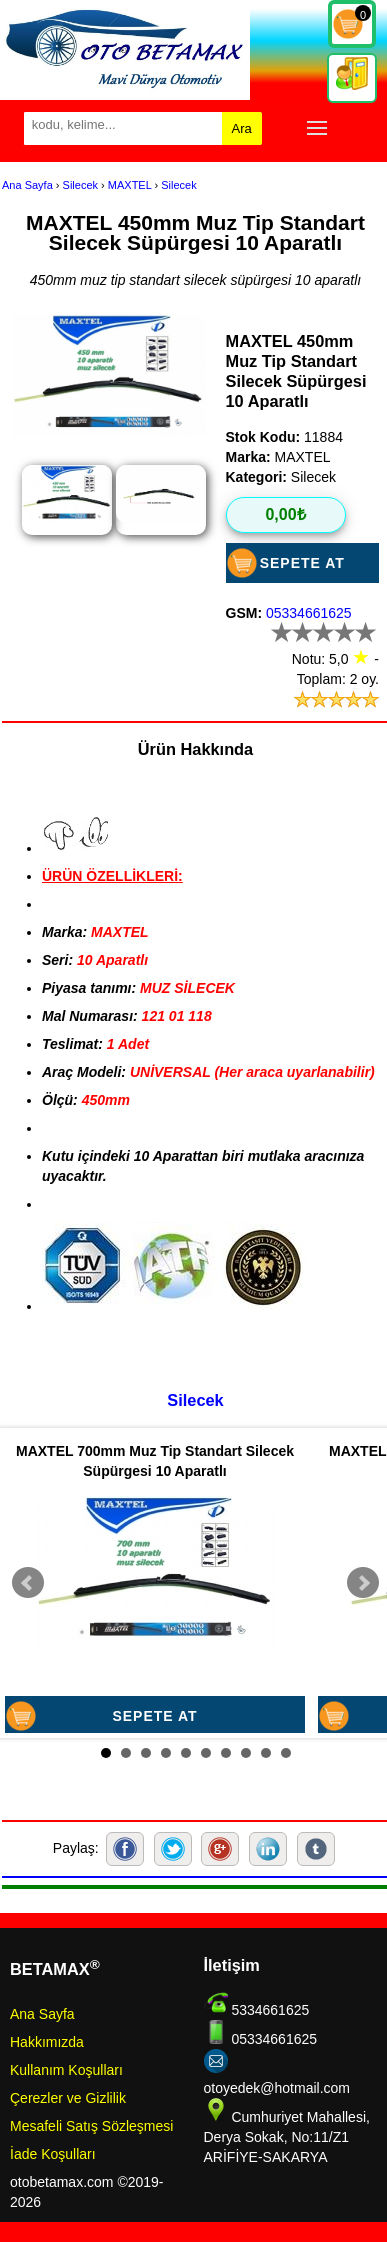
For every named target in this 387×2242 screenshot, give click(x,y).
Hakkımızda (47, 2042)
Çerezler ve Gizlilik (68, 2098)
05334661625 (309, 613)
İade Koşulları (53, 2154)
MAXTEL (130, 185)
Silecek (80, 185)
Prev (28, 1583)
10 (286, 1753)
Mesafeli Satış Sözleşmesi (91, 2126)
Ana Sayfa (27, 185)
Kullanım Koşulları (66, 2070)
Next (363, 1583)
